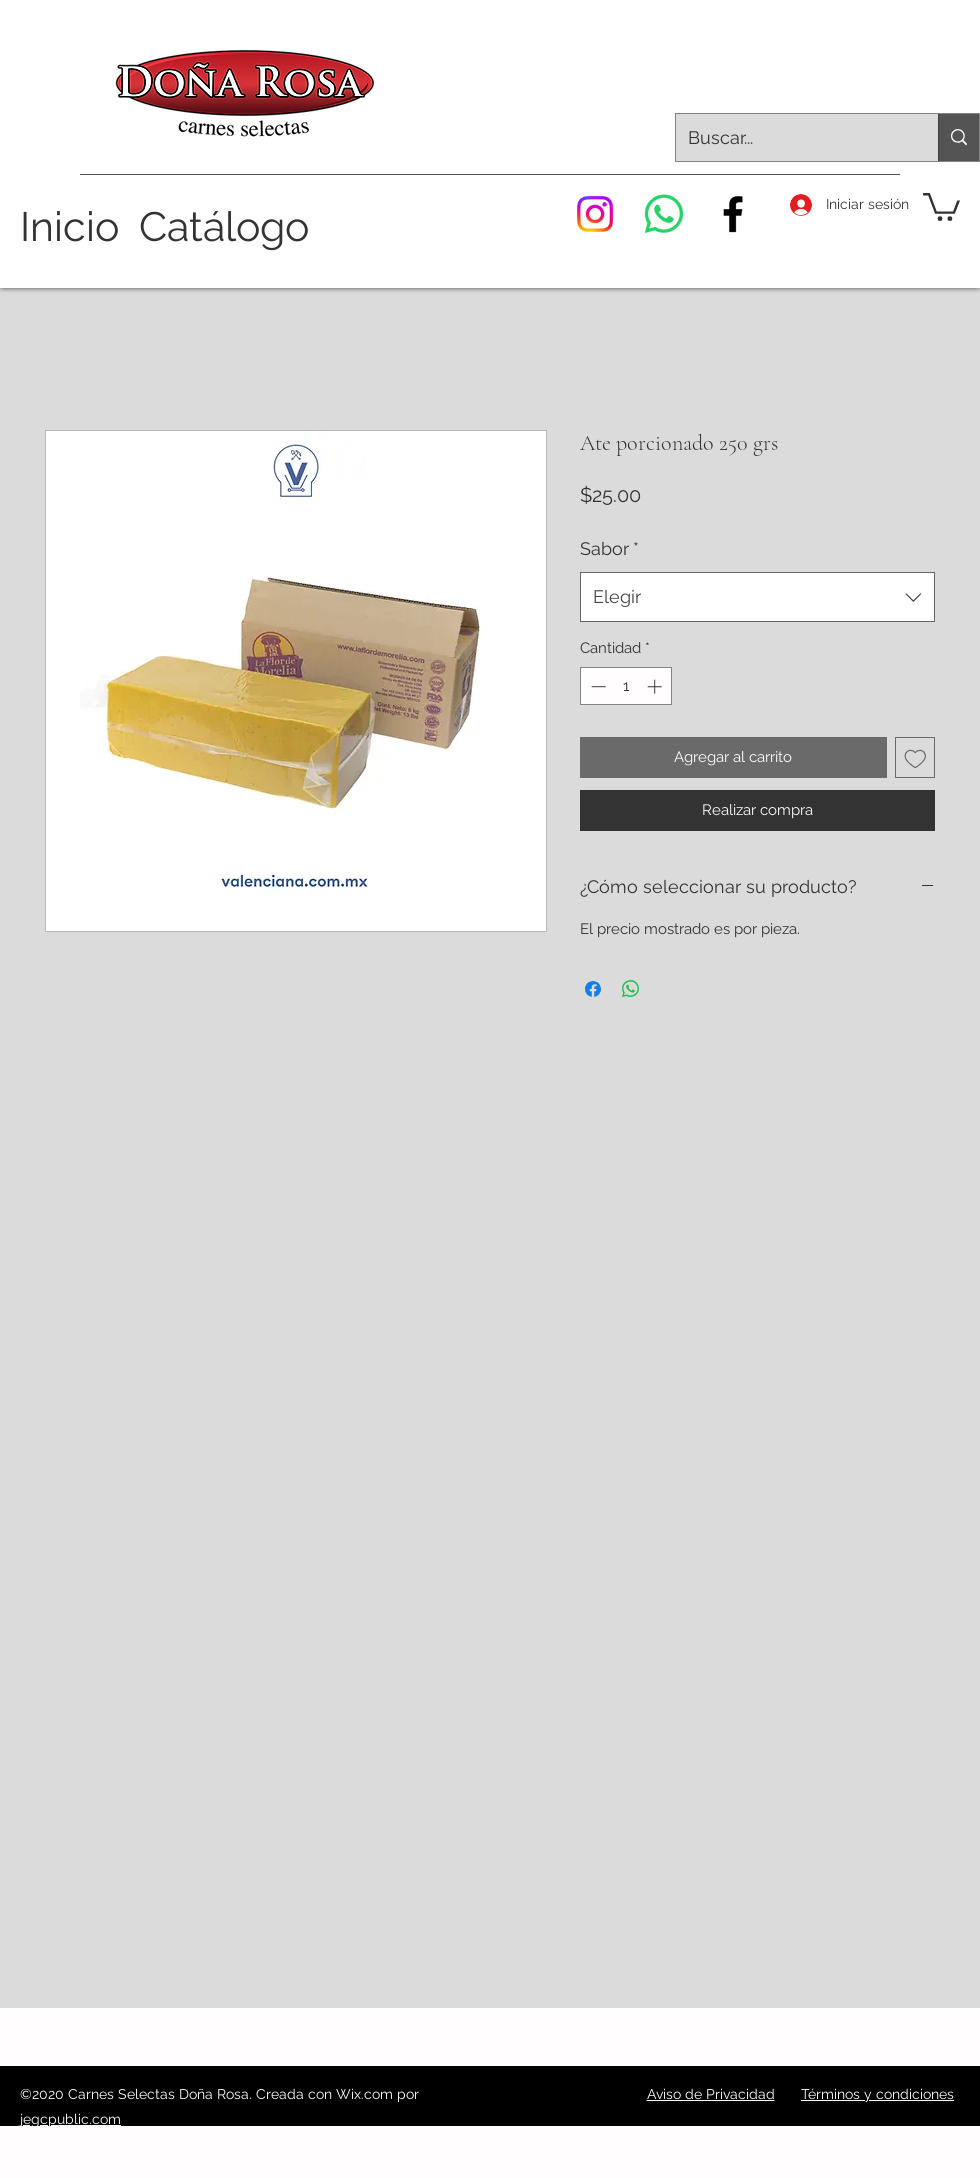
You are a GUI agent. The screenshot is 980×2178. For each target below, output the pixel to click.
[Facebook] (733, 214)
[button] (941, 205)
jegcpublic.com (70, 2119)
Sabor (609, 548)
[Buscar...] (792, 138)
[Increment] (656, 686)
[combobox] (757, 597)
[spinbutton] (626, 686)
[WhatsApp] (664, 214)
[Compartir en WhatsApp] (631, 989)
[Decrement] (596, 686)
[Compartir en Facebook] (593, 989)
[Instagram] (595, 214)
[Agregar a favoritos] (915, 757)
